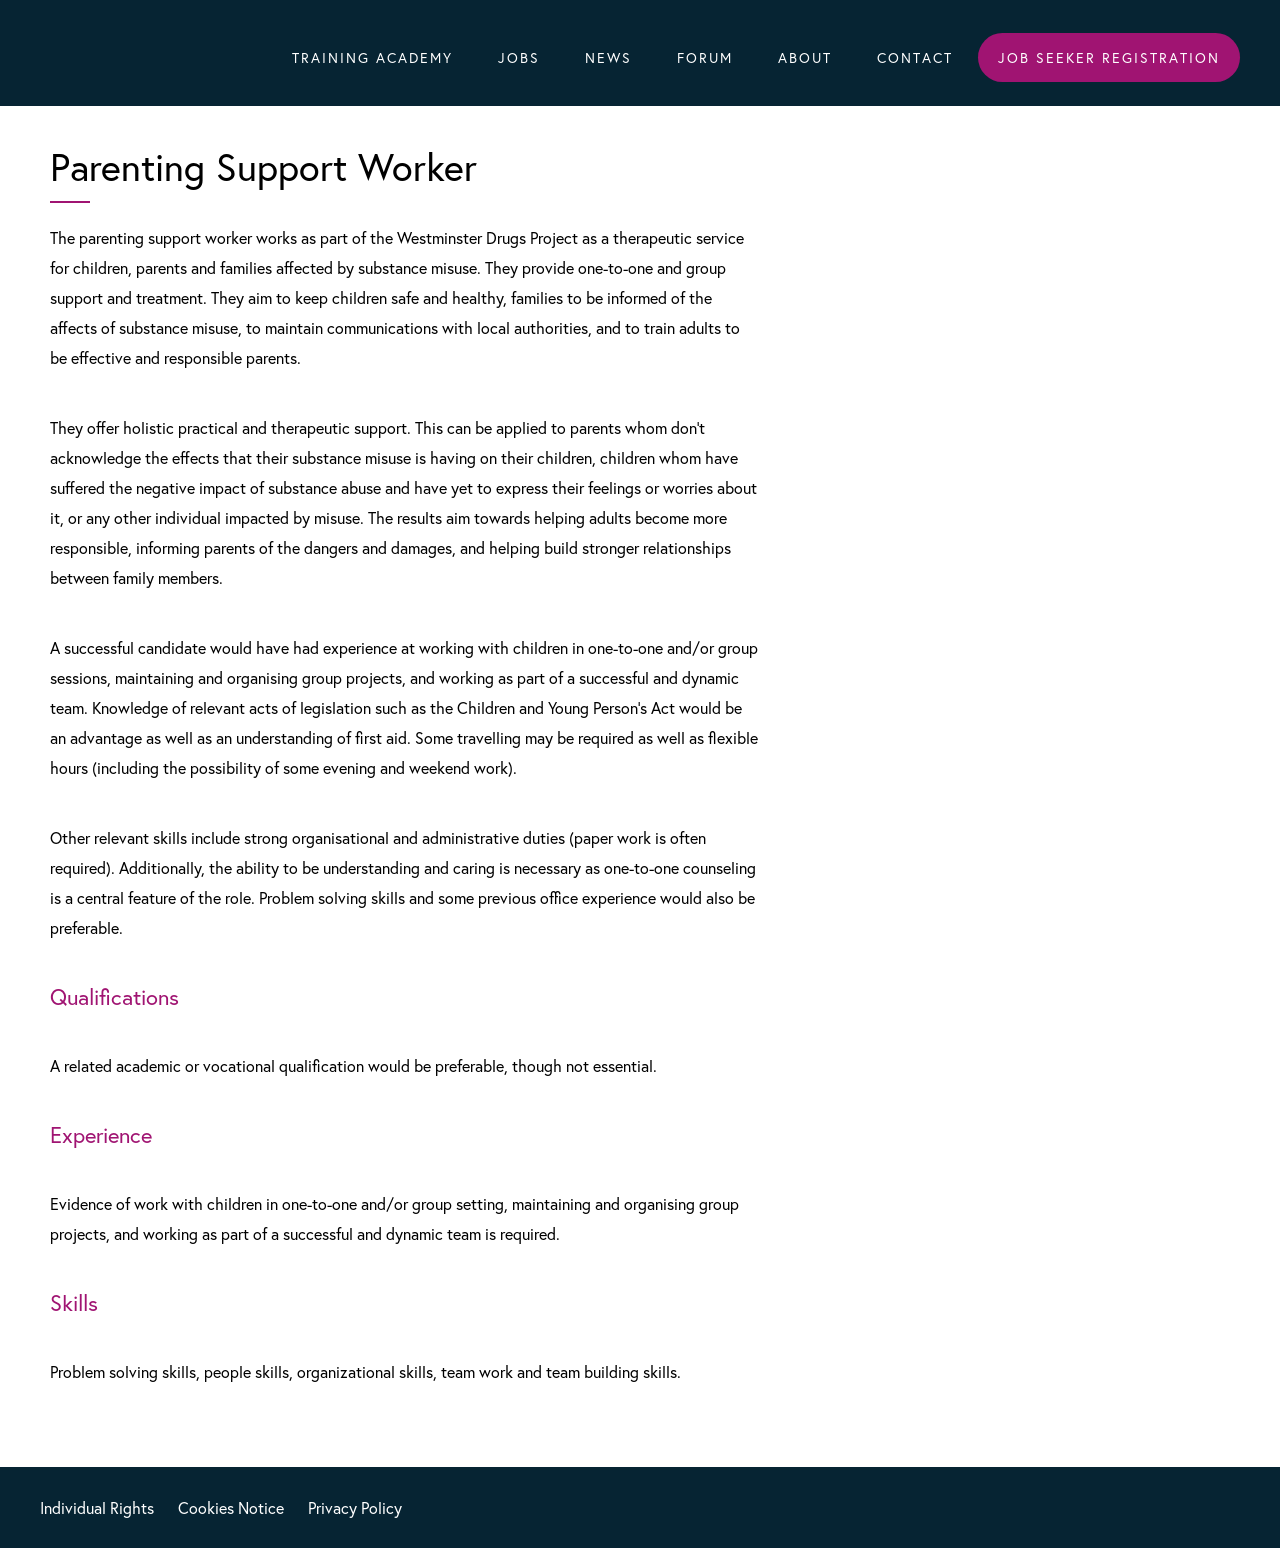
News (608, 57)
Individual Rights (97, 1507)
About (805, 57)
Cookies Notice (231, 1507)
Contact (915, 57)
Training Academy (372, 57)
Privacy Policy (355, 1507)
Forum (705, 57)
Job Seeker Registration (1109, 57)
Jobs (519, 57)
